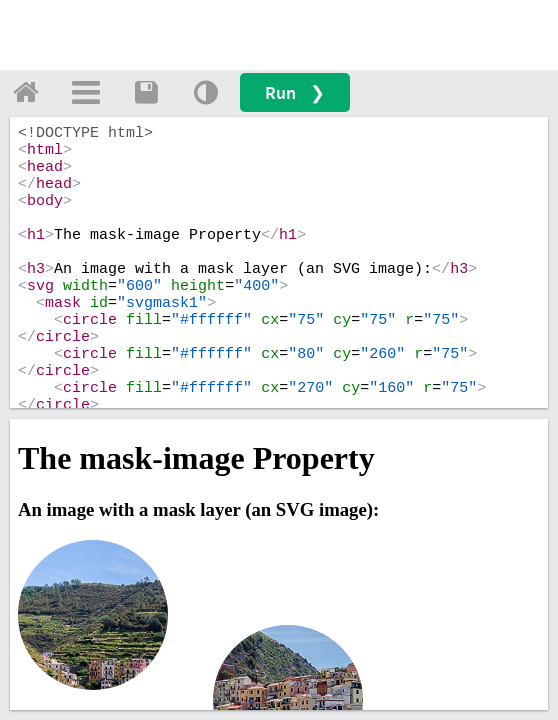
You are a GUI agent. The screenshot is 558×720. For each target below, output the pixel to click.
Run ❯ (295, 92)
